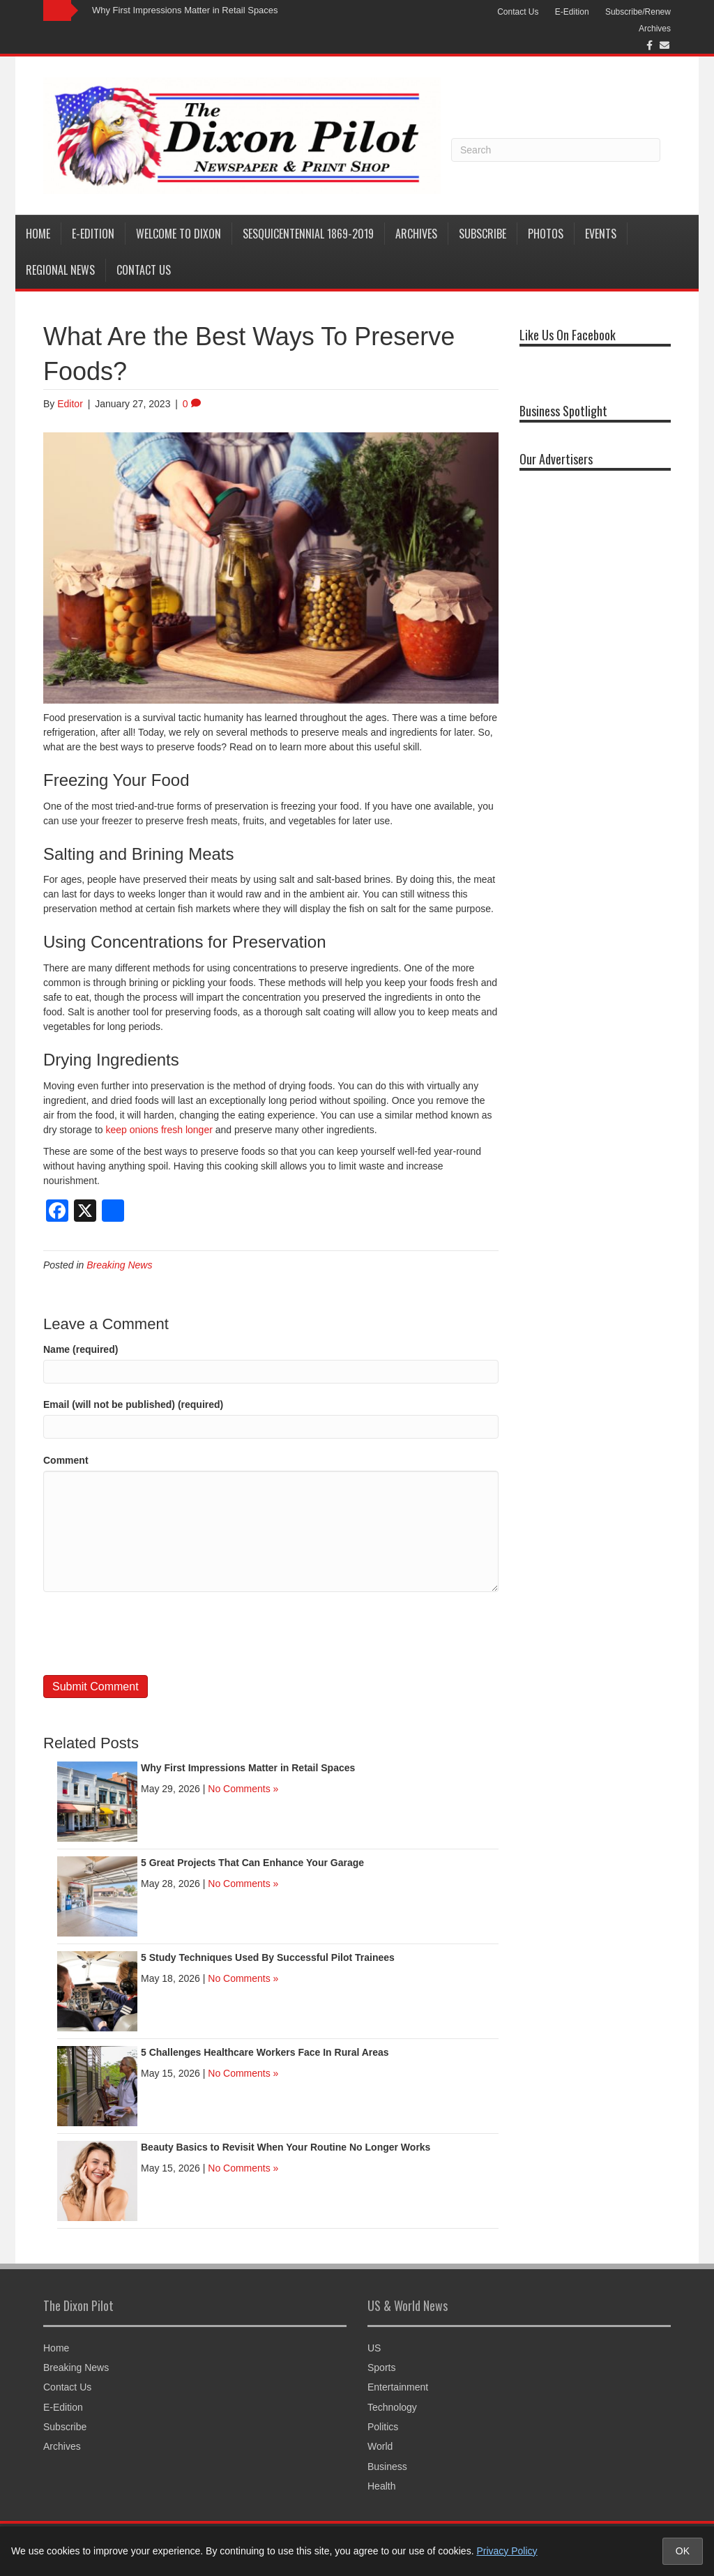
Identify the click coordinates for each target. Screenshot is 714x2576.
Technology (392, 2407)
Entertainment (397, 2387)
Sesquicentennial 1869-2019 (308, 233)
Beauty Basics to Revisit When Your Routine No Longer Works (285, 2147)
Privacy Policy (506, 2550)
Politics (382, 2426)
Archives (655, 28)
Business (387, 2466)
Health (381, 2486)
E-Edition (572, 12)
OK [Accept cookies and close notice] (683, 2550)
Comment (66, 1460)
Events (600, 233)
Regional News (60, 270)
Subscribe (482, 233)
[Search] (555, 150)
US (374, 2348)
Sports (381, 2367)
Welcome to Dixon (178, 233)
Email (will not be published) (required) (133, 1404)
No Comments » (243, 1788)
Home (38, 233)
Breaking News (119, 1265)
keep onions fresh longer (159, 1129)
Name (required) (80, 1349)
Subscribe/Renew (638, 12)
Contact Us (517, 12)
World (380, 2446)
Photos (545, 233)
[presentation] (149, 1633)
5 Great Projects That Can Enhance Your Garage (252, 1862)
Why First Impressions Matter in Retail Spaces (185, 10)
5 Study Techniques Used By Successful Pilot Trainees (268, 1957)
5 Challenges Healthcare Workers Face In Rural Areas (265, 2052)
